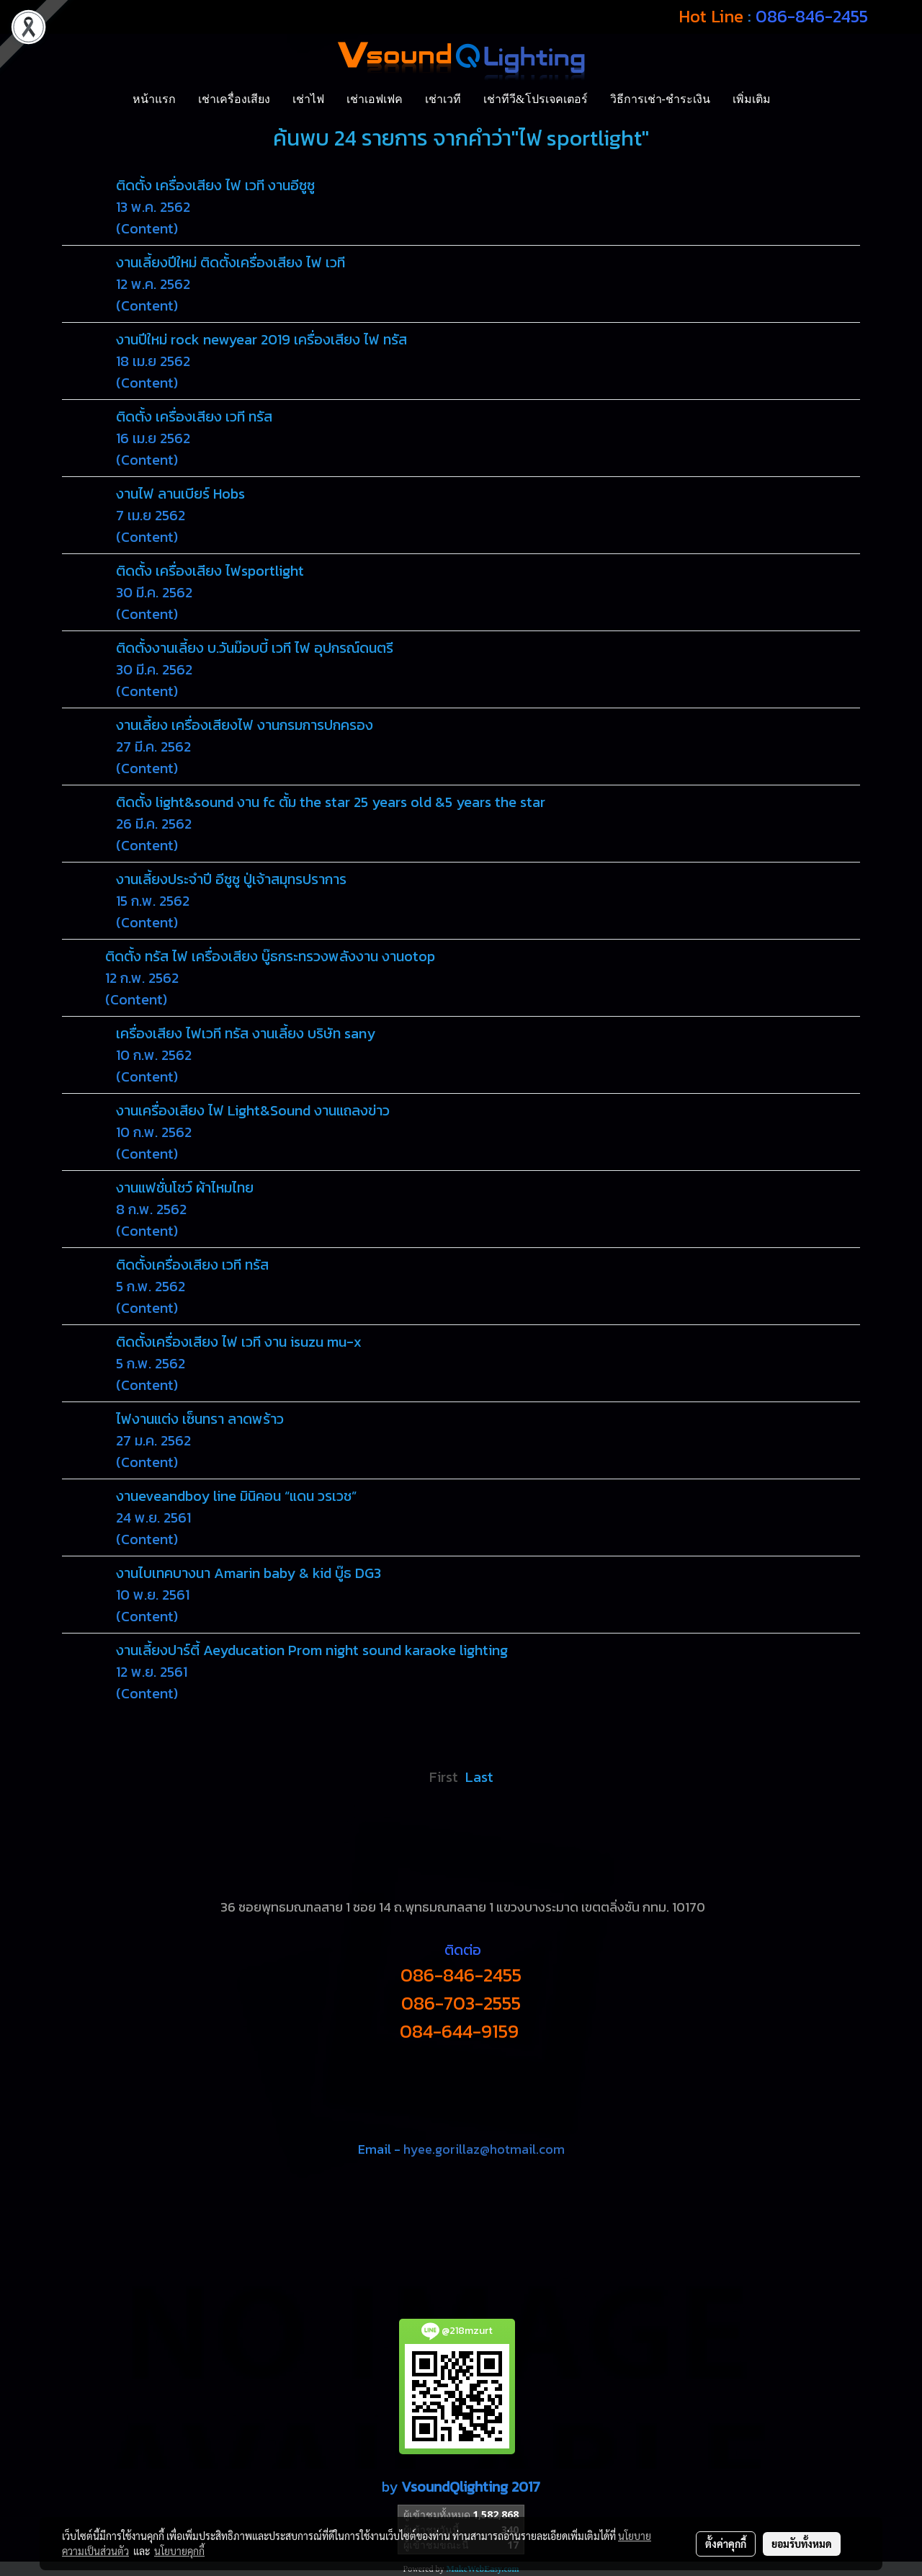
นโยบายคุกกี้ (179, 2550)
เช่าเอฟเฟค (374, 99)
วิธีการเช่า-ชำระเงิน (660, 99)
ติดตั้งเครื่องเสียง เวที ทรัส (192, 1264)
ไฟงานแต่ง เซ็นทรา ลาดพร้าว (200, 1419)
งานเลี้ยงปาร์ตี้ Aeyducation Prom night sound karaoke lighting (312, 1650)
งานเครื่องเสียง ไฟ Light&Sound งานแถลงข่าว (253, 1110)
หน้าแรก (154, 99)
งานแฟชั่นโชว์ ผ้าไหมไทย (185, 1187)
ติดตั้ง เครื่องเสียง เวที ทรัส (194, 416)
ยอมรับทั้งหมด (801, 2543)
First (443, 1777)
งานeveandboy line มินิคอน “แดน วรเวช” (236, 1496)
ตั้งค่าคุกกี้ (725, 2543)
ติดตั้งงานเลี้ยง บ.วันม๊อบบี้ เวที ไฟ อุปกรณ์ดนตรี (254, 648)
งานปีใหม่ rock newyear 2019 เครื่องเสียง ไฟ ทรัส (261, 339)
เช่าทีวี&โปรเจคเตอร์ (535, 99)
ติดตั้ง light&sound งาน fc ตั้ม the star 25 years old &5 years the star (330, 802)
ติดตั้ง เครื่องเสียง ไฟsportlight (210, 570)
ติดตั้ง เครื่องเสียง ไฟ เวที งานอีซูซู (215, 185)
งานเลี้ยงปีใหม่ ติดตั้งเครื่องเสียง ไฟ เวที (230, 262)
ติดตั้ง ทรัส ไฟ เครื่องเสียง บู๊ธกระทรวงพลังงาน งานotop (270, 956)
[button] (794, 99)
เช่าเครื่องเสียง (234, 99)
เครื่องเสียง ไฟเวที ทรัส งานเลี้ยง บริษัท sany (245, 1033)
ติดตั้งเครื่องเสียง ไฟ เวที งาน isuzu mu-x (239, 1341)
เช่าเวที (443, 99)
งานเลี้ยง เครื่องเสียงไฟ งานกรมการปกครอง (244, 725)
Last (479, 1777)
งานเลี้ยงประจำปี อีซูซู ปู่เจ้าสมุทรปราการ (231, 879)
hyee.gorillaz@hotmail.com (484, 2149)
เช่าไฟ (308, 99)
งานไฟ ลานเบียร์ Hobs (180, 493)
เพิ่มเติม (752, 99)
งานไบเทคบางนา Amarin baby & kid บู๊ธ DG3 (248, 1573)
